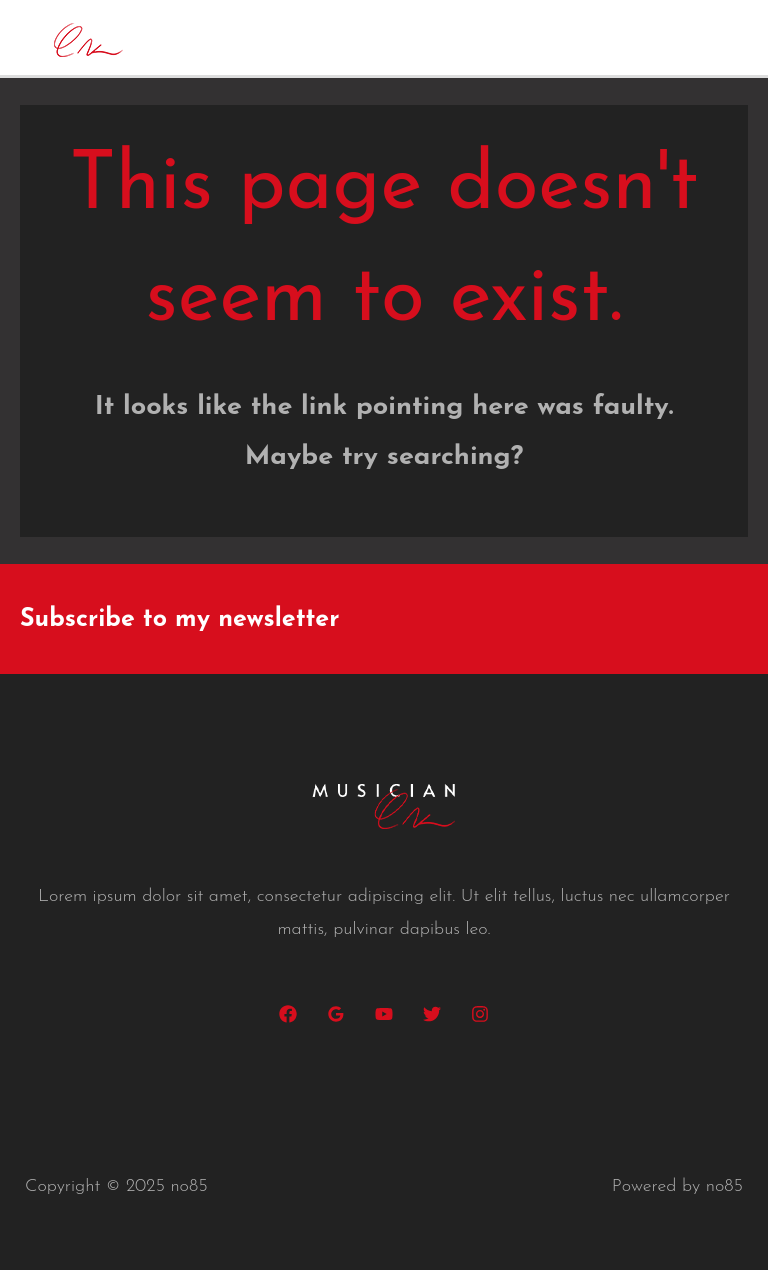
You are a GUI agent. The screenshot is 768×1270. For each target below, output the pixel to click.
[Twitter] (432, 1014)
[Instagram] (480, 1014)
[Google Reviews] (336, 1014)
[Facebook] (288, 1014)
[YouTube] (384, 1014)
